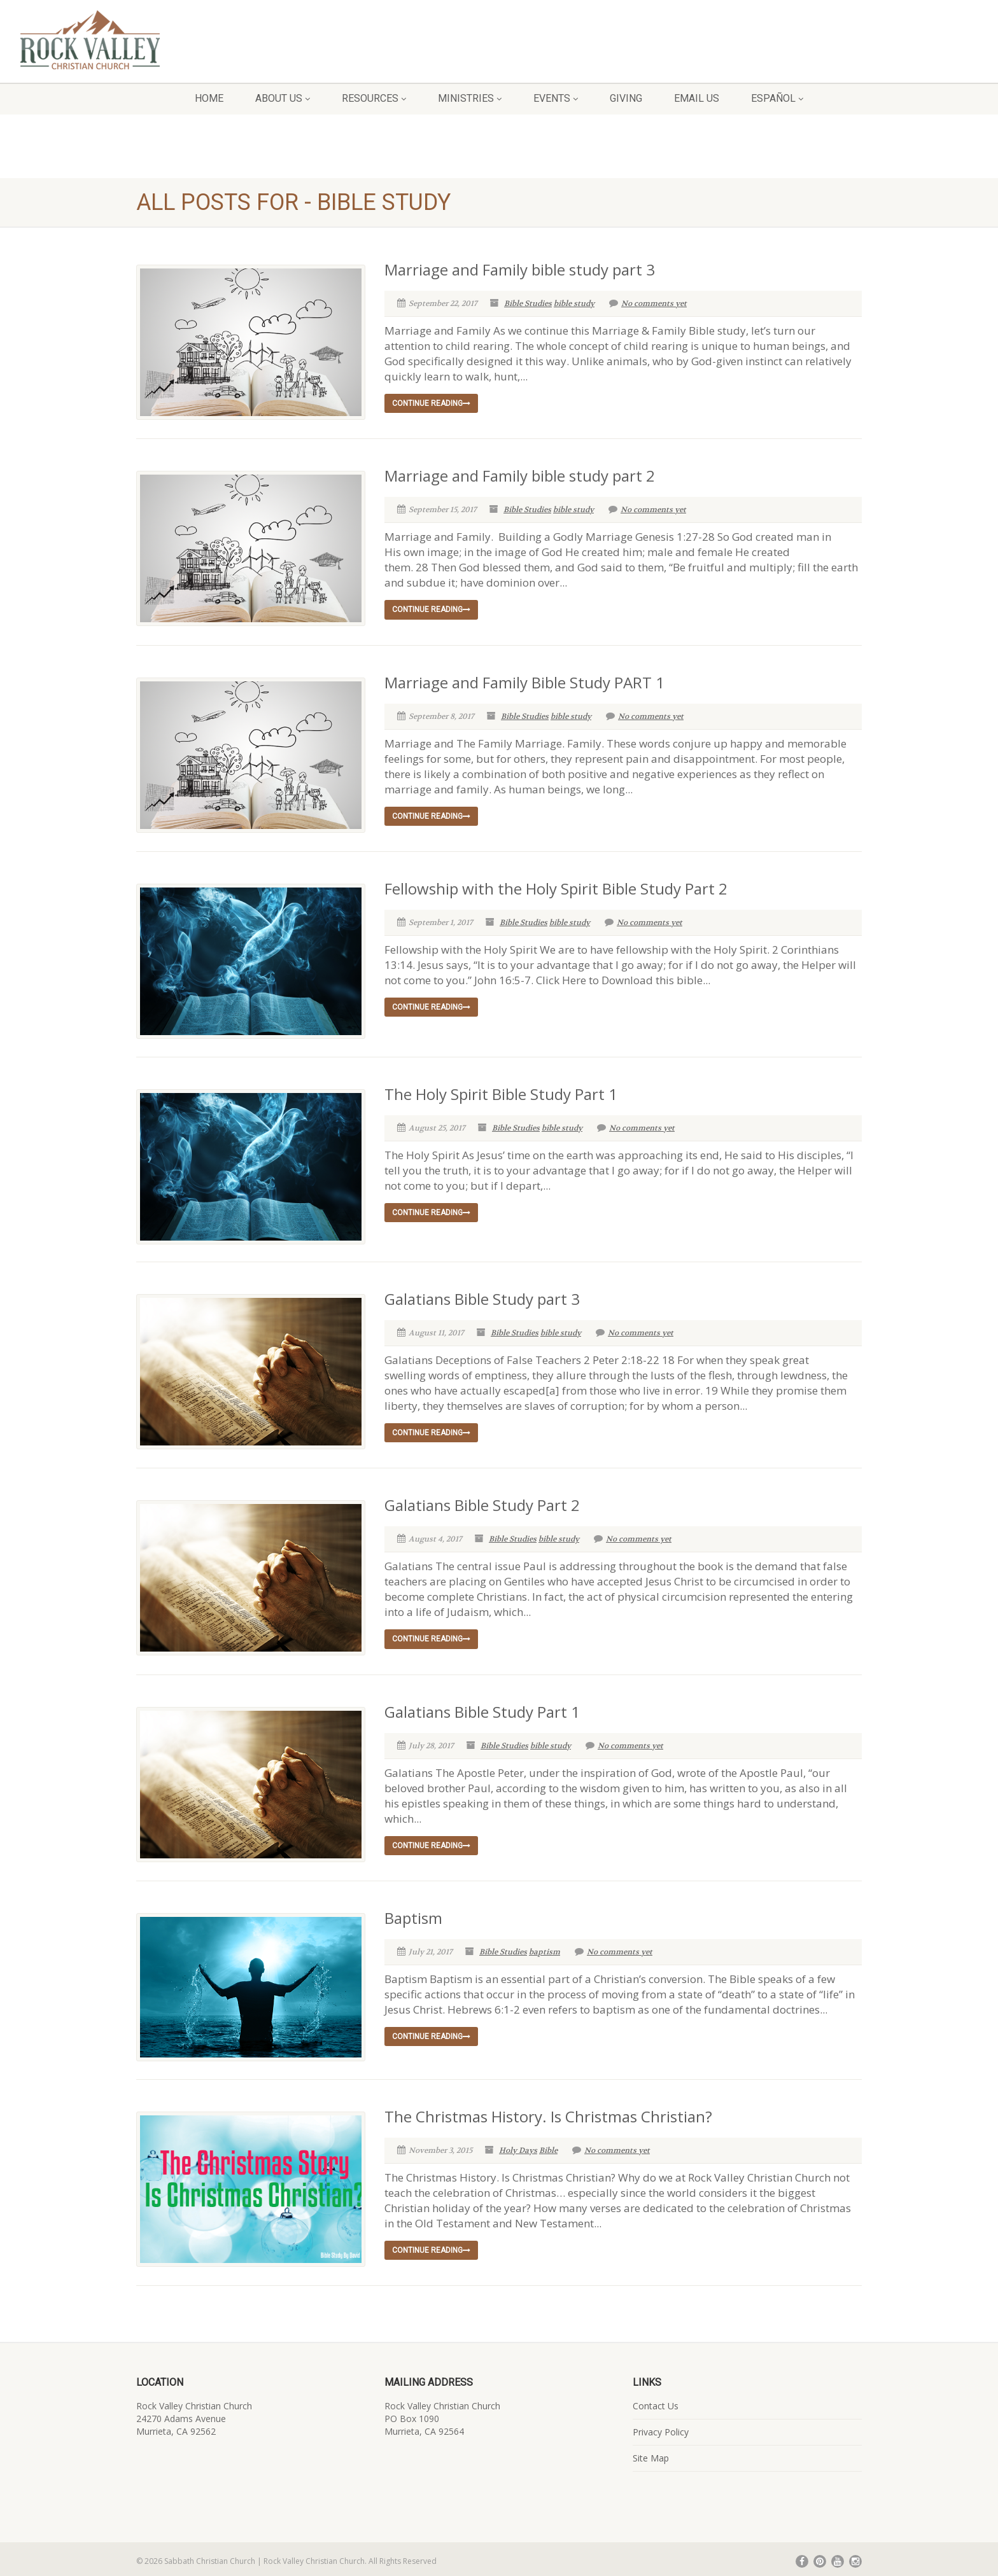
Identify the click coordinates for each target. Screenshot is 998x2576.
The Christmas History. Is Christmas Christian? (548, 2111)
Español (777, 98)
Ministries (470, 98)
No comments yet (648, 303)
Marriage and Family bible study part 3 (519, 269)
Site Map (651, 2453)
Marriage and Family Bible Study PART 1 (524, 682)
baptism (544, 1949)
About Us (282, 98)
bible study (574, 303)
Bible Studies (528, 303)
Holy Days (518, 2145)
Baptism (413, 1914)
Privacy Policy (661, 2427)
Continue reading (431, 403)
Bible (548, 2145)
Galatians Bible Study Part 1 (482, 1708)
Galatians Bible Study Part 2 (482, 1501)
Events (555, 98)
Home (209, 98)
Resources (374, 98)
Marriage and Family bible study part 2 (519, 475)
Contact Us (655, 2401)
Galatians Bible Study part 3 (482, 1295)
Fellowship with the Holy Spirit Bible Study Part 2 (555, 888)
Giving (626, 98)
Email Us (696, 98)
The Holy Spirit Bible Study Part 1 (500, 1092)
